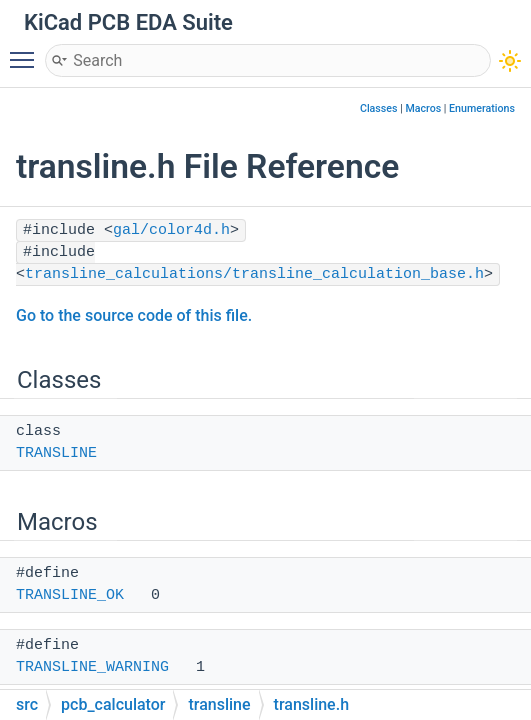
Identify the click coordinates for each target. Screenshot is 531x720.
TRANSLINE (56, 453)
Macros (423, 108)
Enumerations (482, 108)
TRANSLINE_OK (70, 595)
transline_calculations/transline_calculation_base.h (254, 274)
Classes (379, 108)
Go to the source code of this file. (134, 315)
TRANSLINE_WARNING (92, 667)
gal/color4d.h (171, 230)
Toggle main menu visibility (27, 51)
